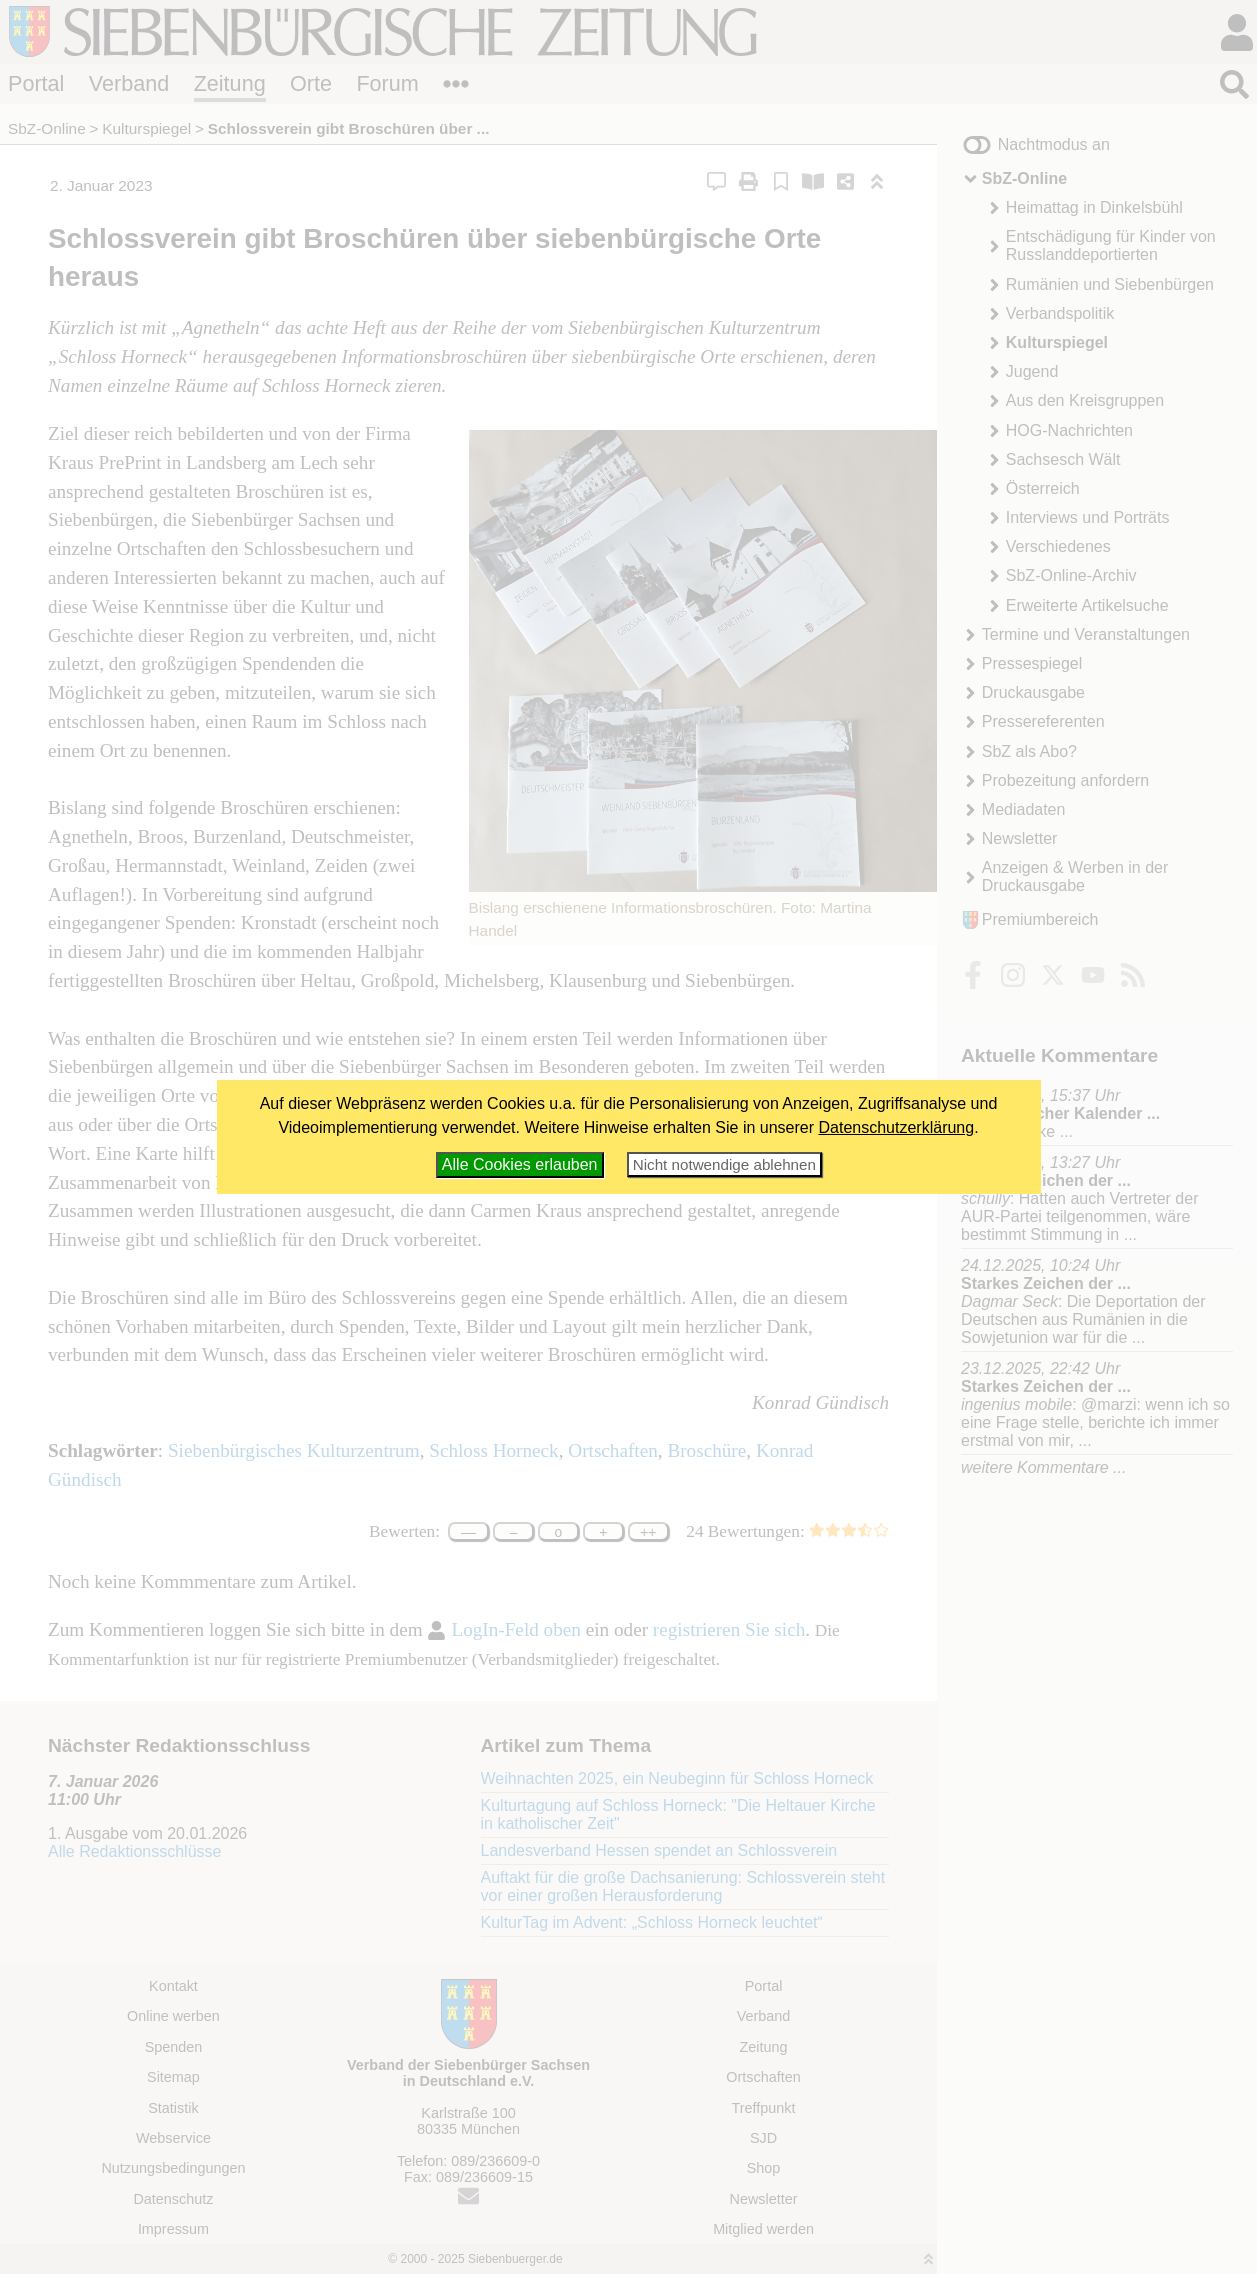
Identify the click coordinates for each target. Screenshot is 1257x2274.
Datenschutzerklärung (897, 1127)
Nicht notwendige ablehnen (724, 1164)
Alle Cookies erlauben (520, 1164)
